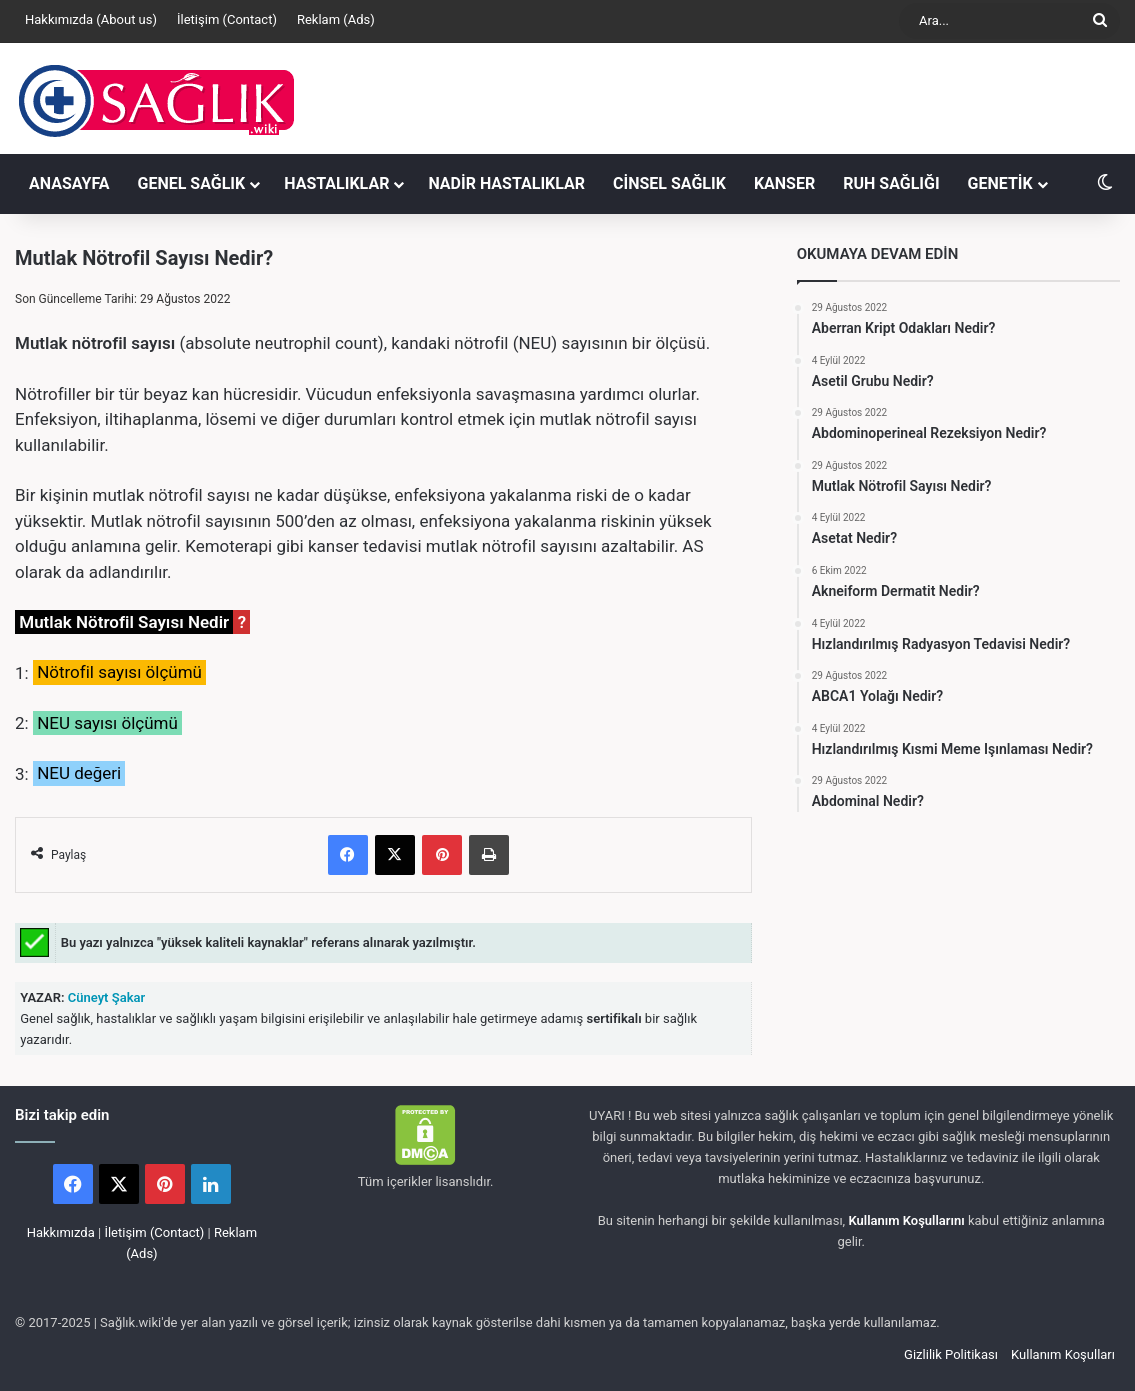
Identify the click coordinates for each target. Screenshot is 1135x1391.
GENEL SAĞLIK (192, 183)
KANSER (784, 183)
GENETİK (1000, 183)
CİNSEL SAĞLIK (669, 183)
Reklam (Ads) (336, 19)
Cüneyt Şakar (105, 997)
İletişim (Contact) (227, 19)
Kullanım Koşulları (1063, 1354)
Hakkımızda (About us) (91, 19)
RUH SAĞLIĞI (891, 183)
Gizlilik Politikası (951, 1354)
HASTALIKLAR (336, 183)
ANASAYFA (69, 183)
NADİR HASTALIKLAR (506, 183)
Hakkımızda (61, 1232)
